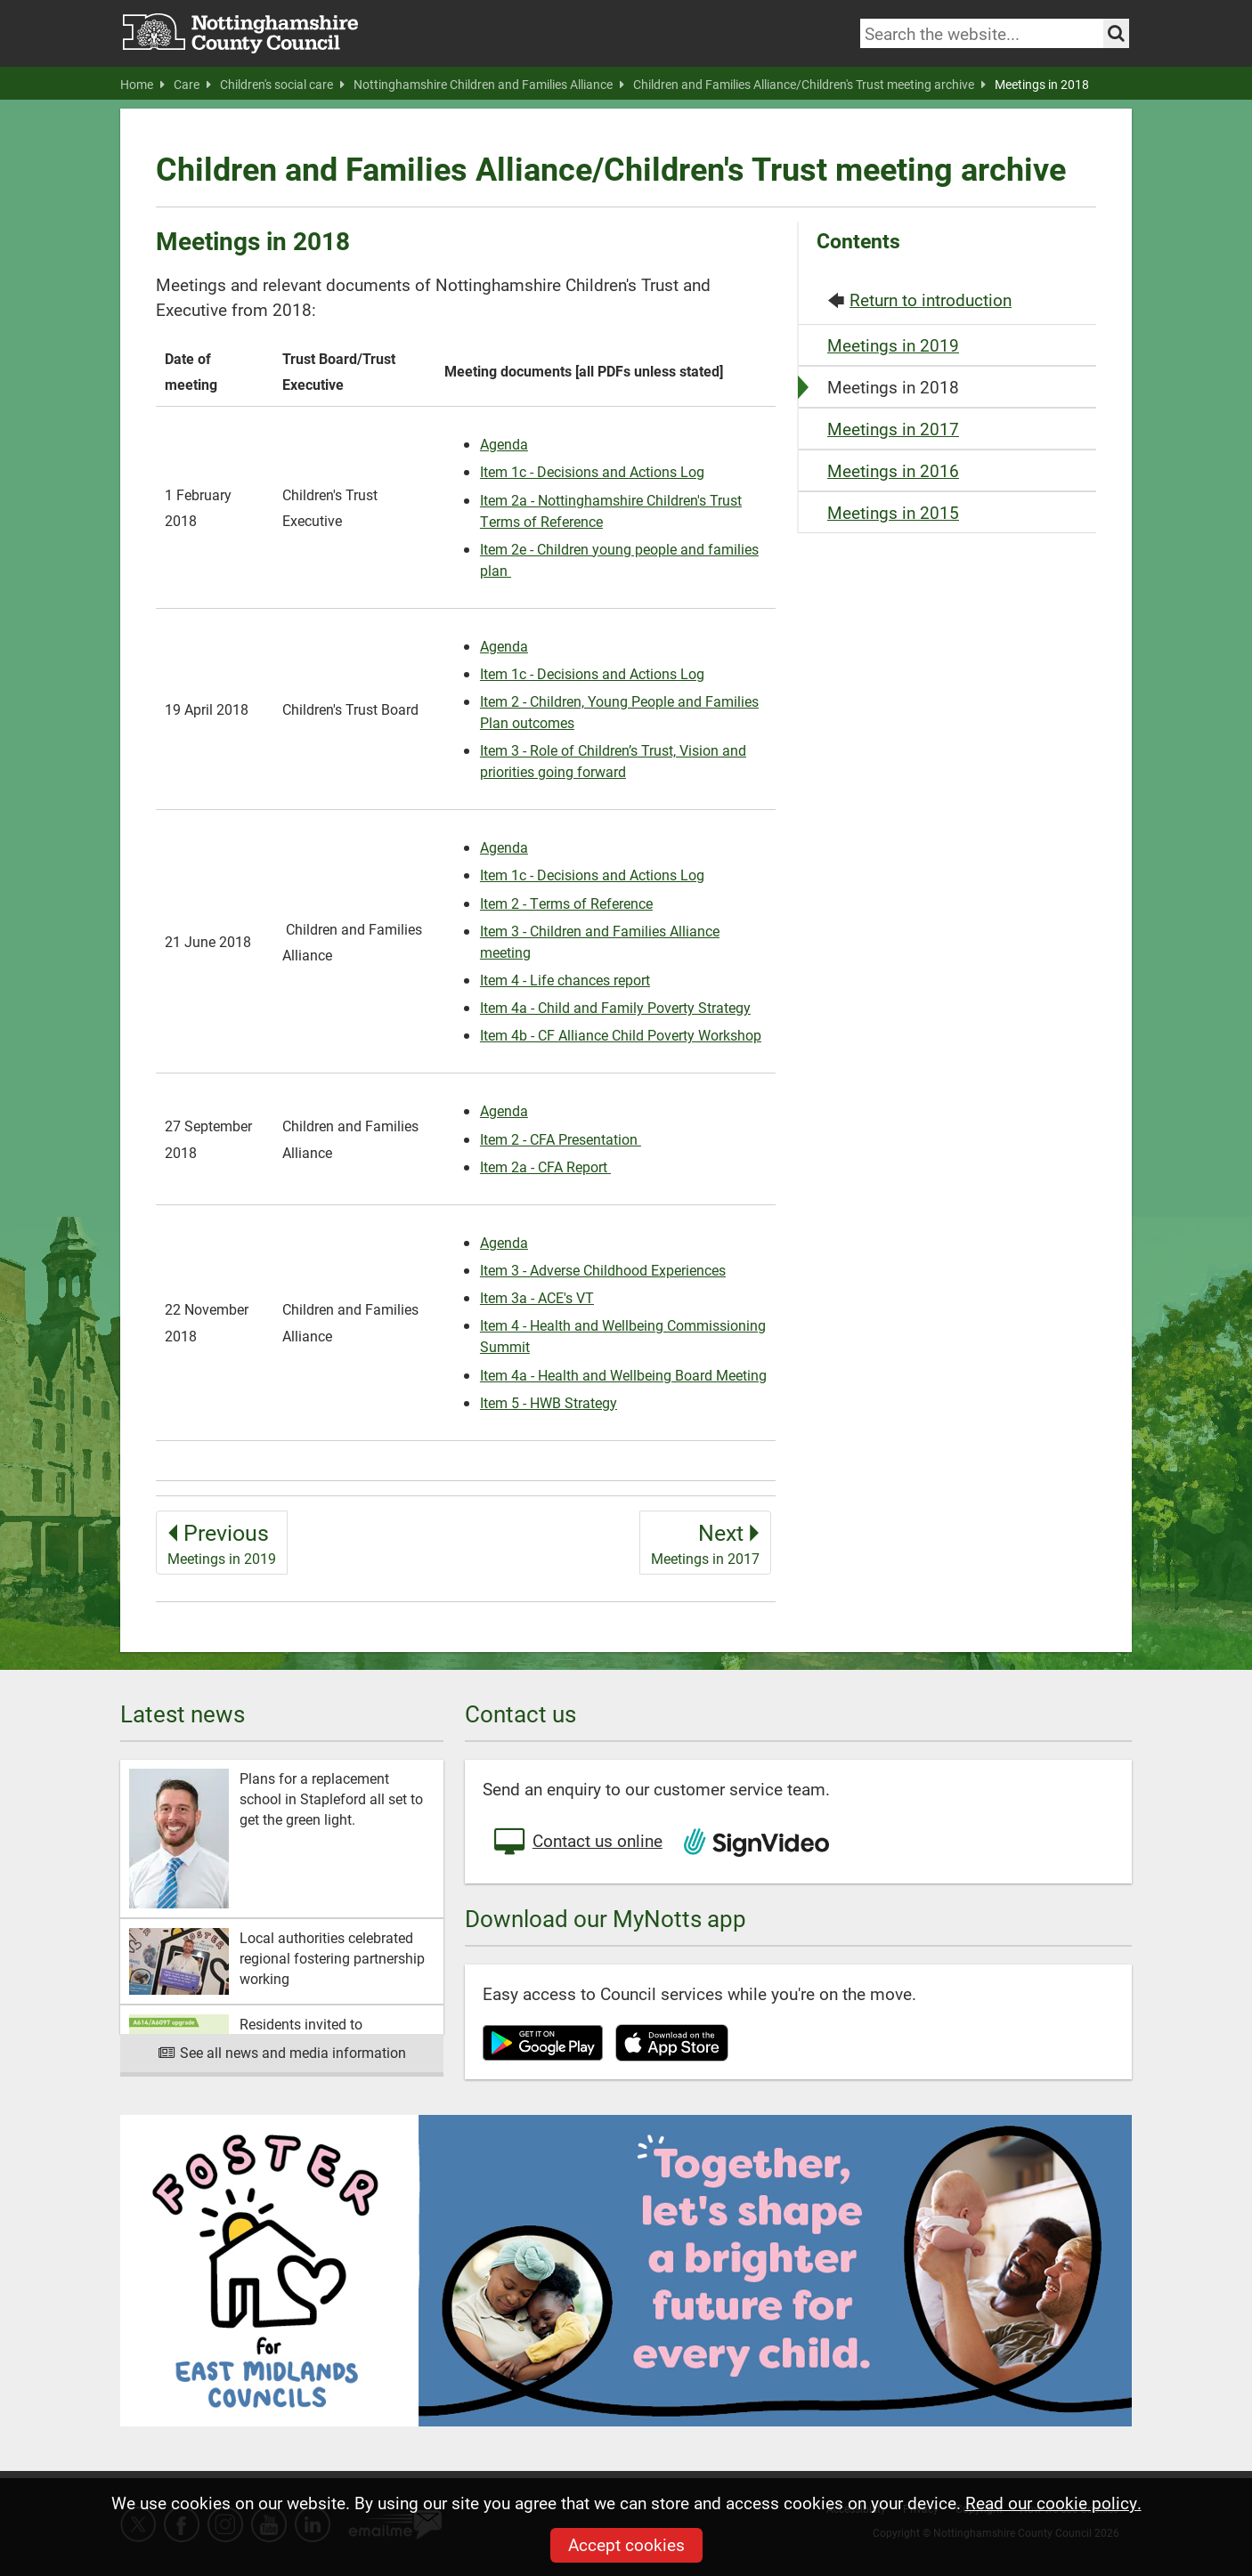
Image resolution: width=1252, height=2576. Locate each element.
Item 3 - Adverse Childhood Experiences (603, 1269)
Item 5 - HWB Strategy (548, 1402)
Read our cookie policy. (1053, 2502)
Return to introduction (931, 299)
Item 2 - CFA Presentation (560, 1139)
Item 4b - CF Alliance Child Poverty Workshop (620, 1034)
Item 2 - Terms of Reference (566, 903)
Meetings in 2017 (893, 428)
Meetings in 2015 (893, 512)
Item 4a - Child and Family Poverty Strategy (615, 1007)
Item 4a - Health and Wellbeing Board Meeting (623, 1374)
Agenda (504, 443)
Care (192, 85)
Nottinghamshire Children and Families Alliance (489, 85)
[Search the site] (1116, 33)
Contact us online (577, 1842)
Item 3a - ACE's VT (537, 1297)
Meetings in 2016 (893, 470)
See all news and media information (282, 2052)
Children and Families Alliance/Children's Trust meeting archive (809, 85)
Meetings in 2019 (893, 345)
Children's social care (282, 85)
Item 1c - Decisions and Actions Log (592, 471)
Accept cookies (626, 2544)
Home (142, 85)
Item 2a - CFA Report (545, 1166)
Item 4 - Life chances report (565, 979)
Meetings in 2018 (1042, 85)
